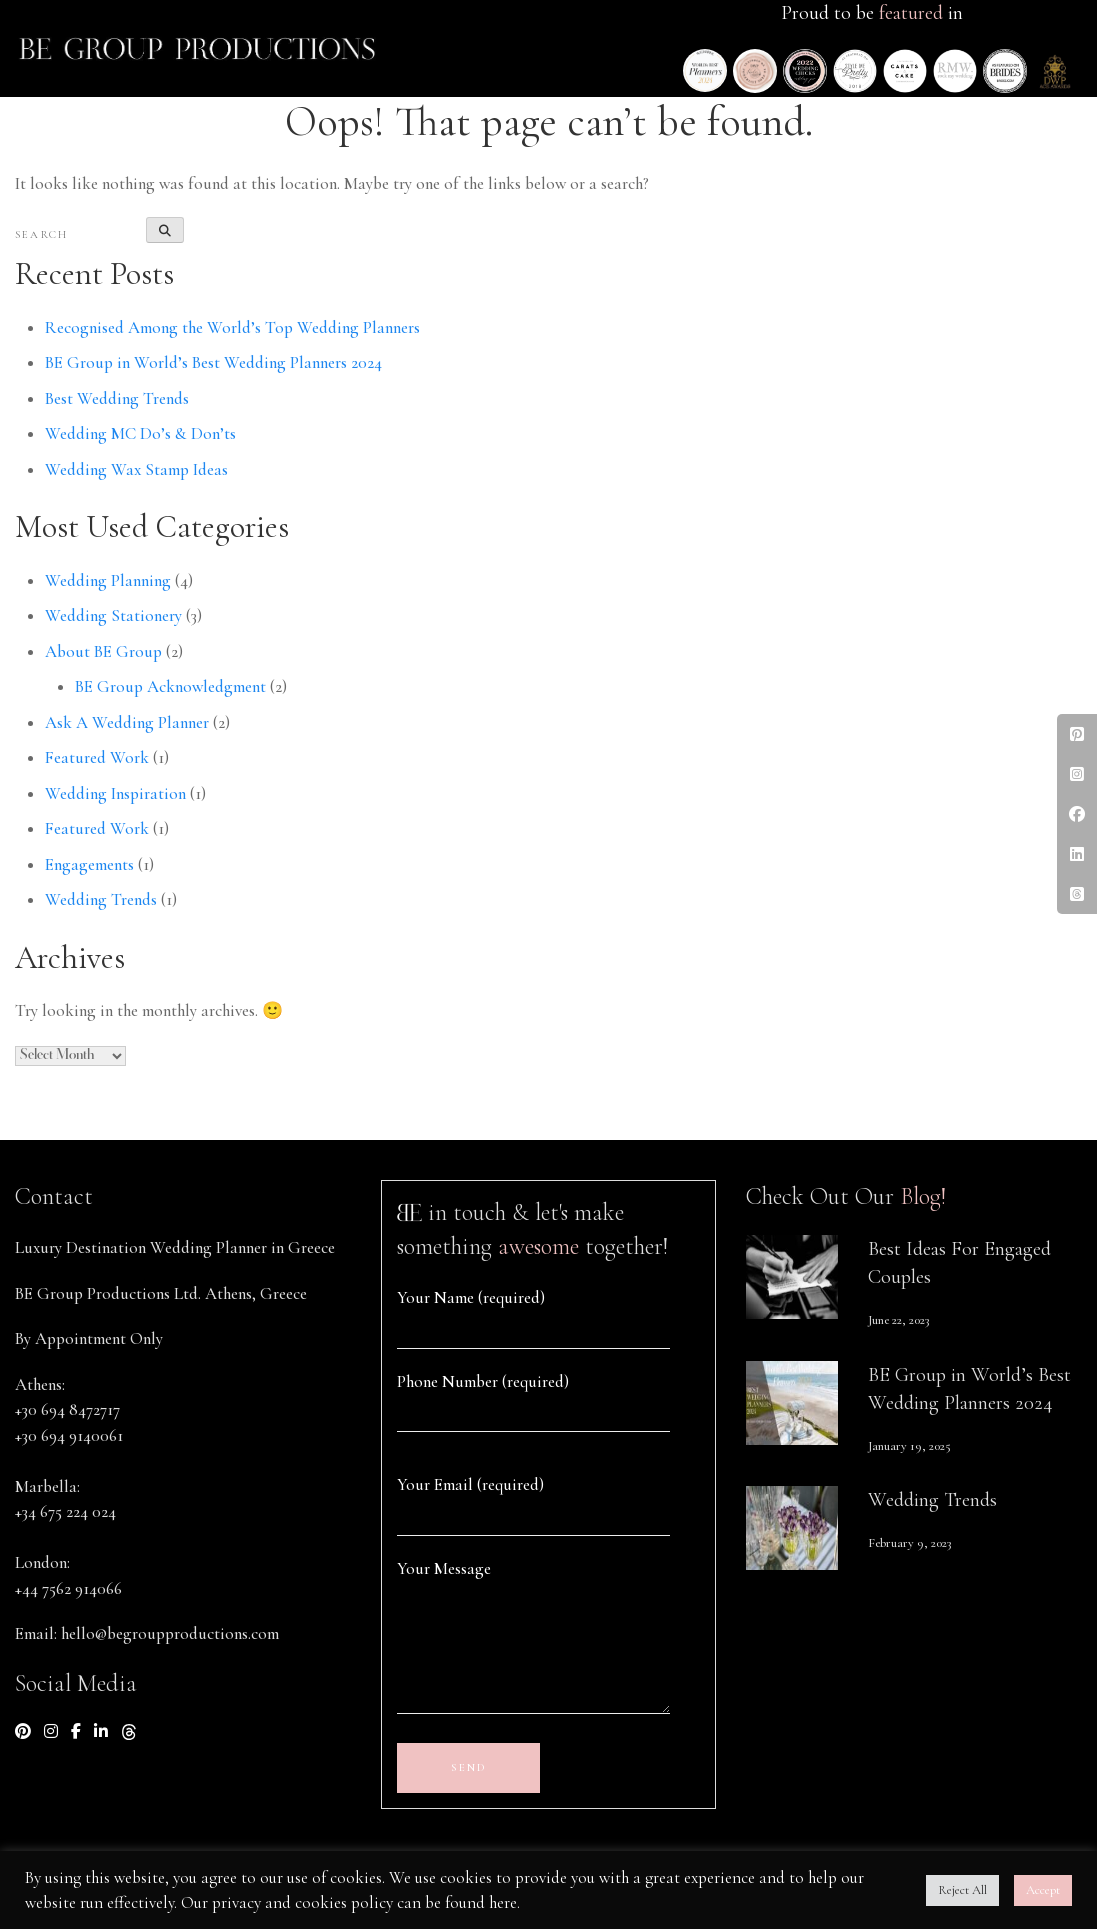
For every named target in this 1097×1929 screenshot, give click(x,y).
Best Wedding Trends (117, 398)
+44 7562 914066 (68, 1588)
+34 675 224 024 (65, 1511)
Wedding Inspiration (115, 793)
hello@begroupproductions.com (170, 1633)
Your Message (444, 1568)
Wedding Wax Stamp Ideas (136, 469)
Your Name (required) (471, 1297)
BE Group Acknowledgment (170, 686)
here (503, 1902)
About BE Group (103, 651)
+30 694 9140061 (69, 1435)
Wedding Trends (101, 899)
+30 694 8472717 (67, 1409)
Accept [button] (1043, 1890)
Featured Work (97, 757)
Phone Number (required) (483, 1381)
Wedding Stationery (113, 615)
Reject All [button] (962, 1890)
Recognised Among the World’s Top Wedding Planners (232, 327)
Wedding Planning (108, 580)
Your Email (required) (470, 1484)
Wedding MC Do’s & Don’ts (140, 433)
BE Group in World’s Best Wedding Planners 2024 (213, 362)
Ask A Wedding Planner (127, 722)
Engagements (89, 864)
